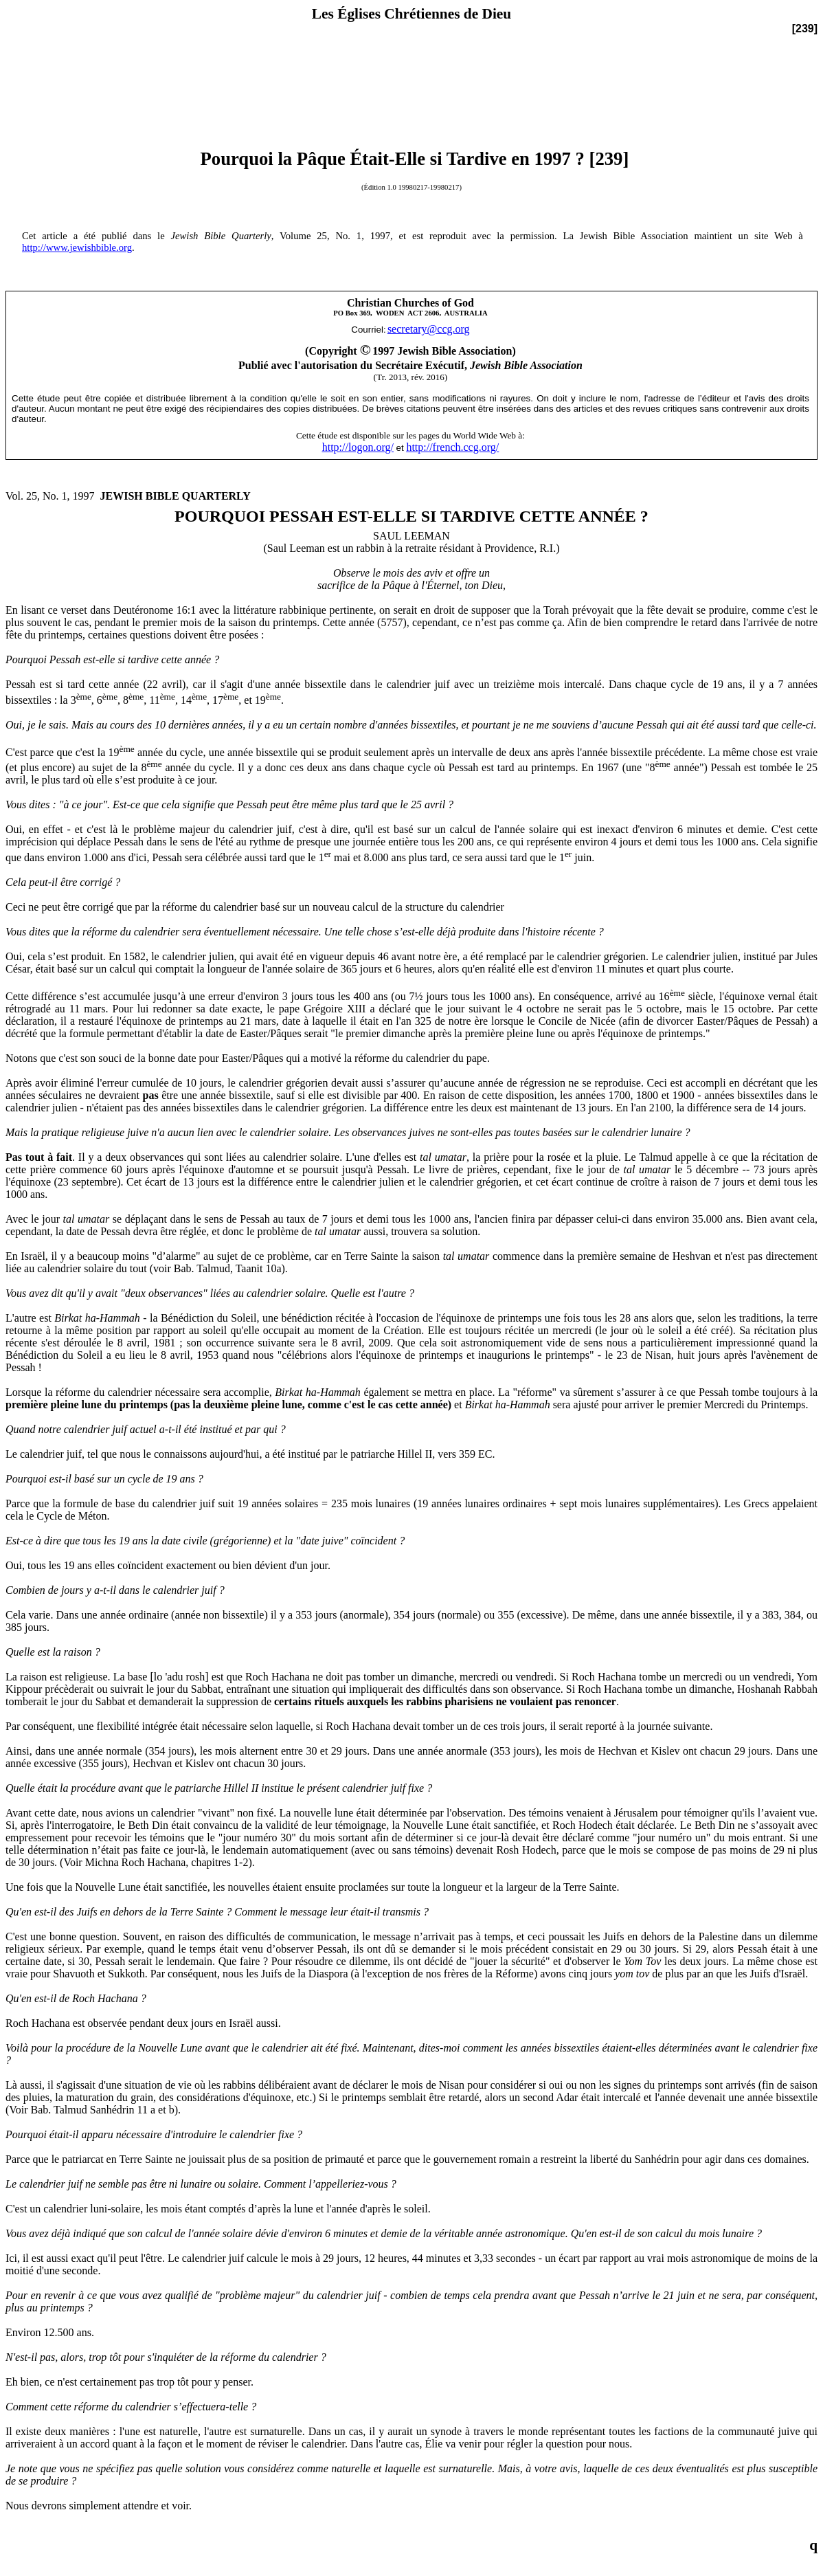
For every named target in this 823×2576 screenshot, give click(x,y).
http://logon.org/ (358, 447)
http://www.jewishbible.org (77, 247)
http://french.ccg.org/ (452, 447)
